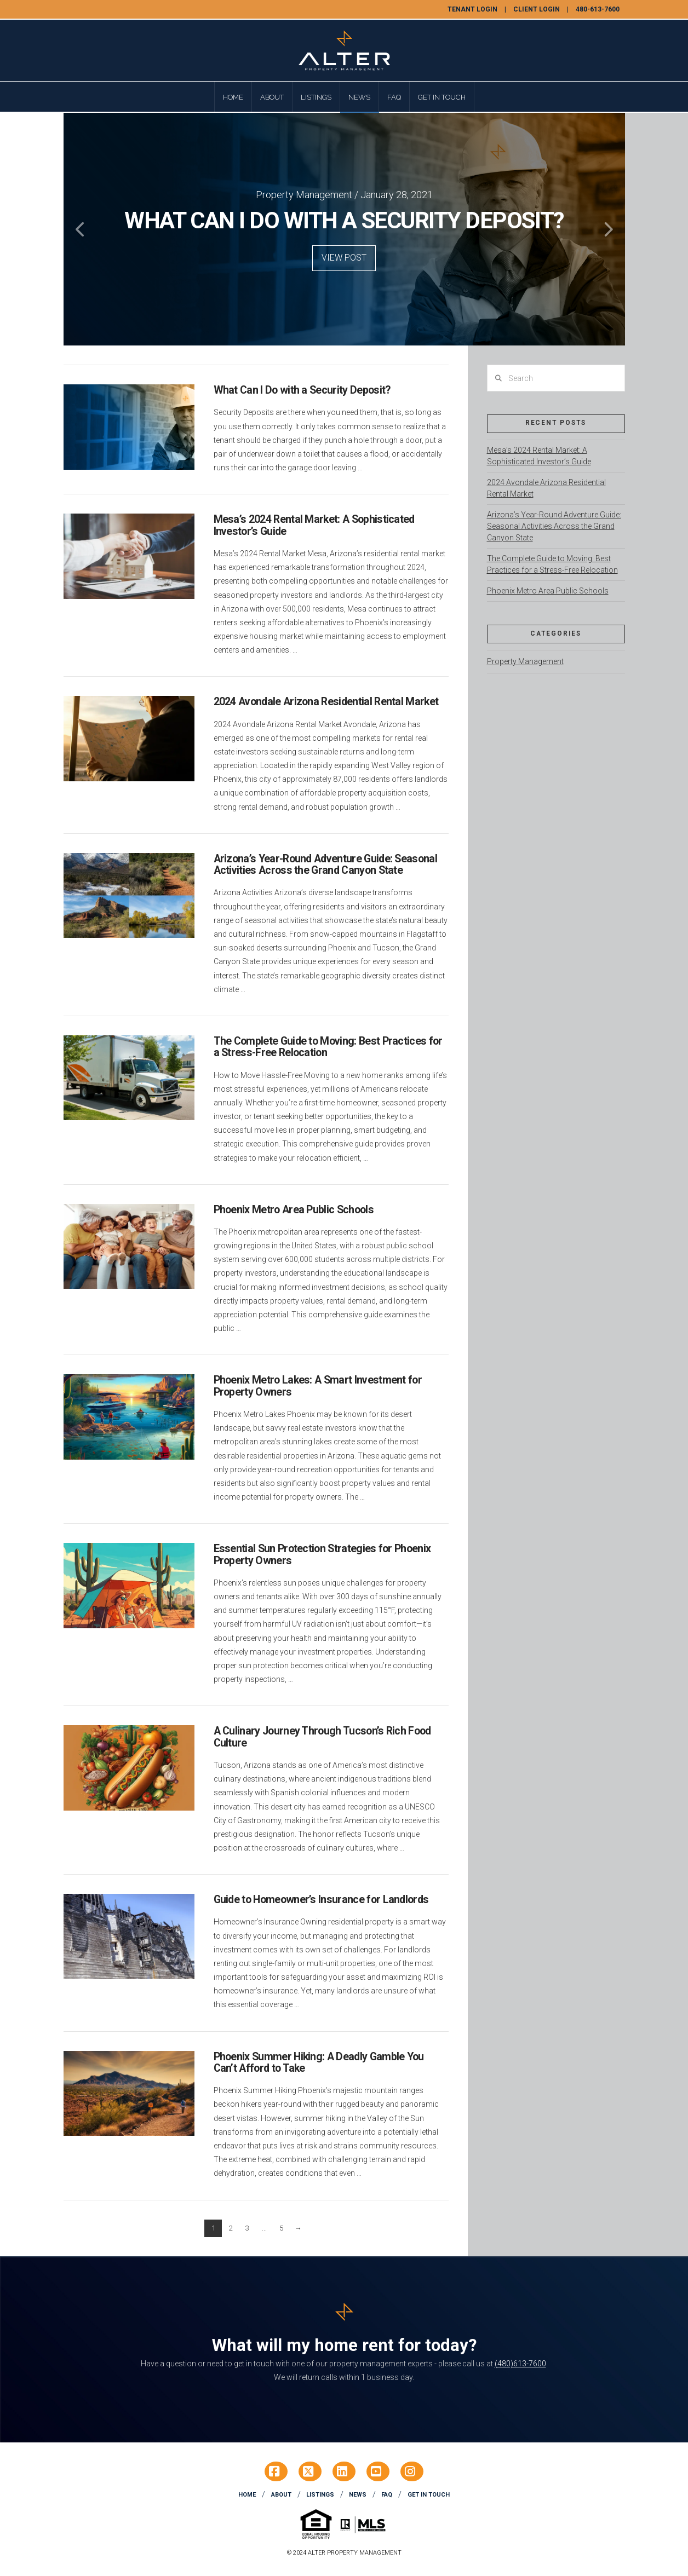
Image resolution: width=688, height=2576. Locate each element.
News (357, 2494)
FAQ (386, 2494)
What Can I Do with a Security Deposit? (302, 390)
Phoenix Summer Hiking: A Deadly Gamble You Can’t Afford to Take (319, 2062)
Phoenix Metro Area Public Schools (294, 1209)
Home (247, 2494)
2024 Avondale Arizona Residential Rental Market (326, 701)
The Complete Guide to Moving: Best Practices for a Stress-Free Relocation (328, 1047)
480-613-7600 (598, 9)
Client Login (536, 9)
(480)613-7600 (520, 2363)
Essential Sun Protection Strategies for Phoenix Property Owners (322, 1554)
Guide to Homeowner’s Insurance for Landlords (321, 1899)
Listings (320, 2494)
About (281, 2494)
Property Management (525, 661)
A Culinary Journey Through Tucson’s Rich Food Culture (322, 1737)
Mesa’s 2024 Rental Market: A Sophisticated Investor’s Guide (314, 525)
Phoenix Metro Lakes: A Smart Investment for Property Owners (318, 1386)
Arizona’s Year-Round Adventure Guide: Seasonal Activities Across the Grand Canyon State (325, 864)
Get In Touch (429, 2494)
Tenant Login (472, 9)
